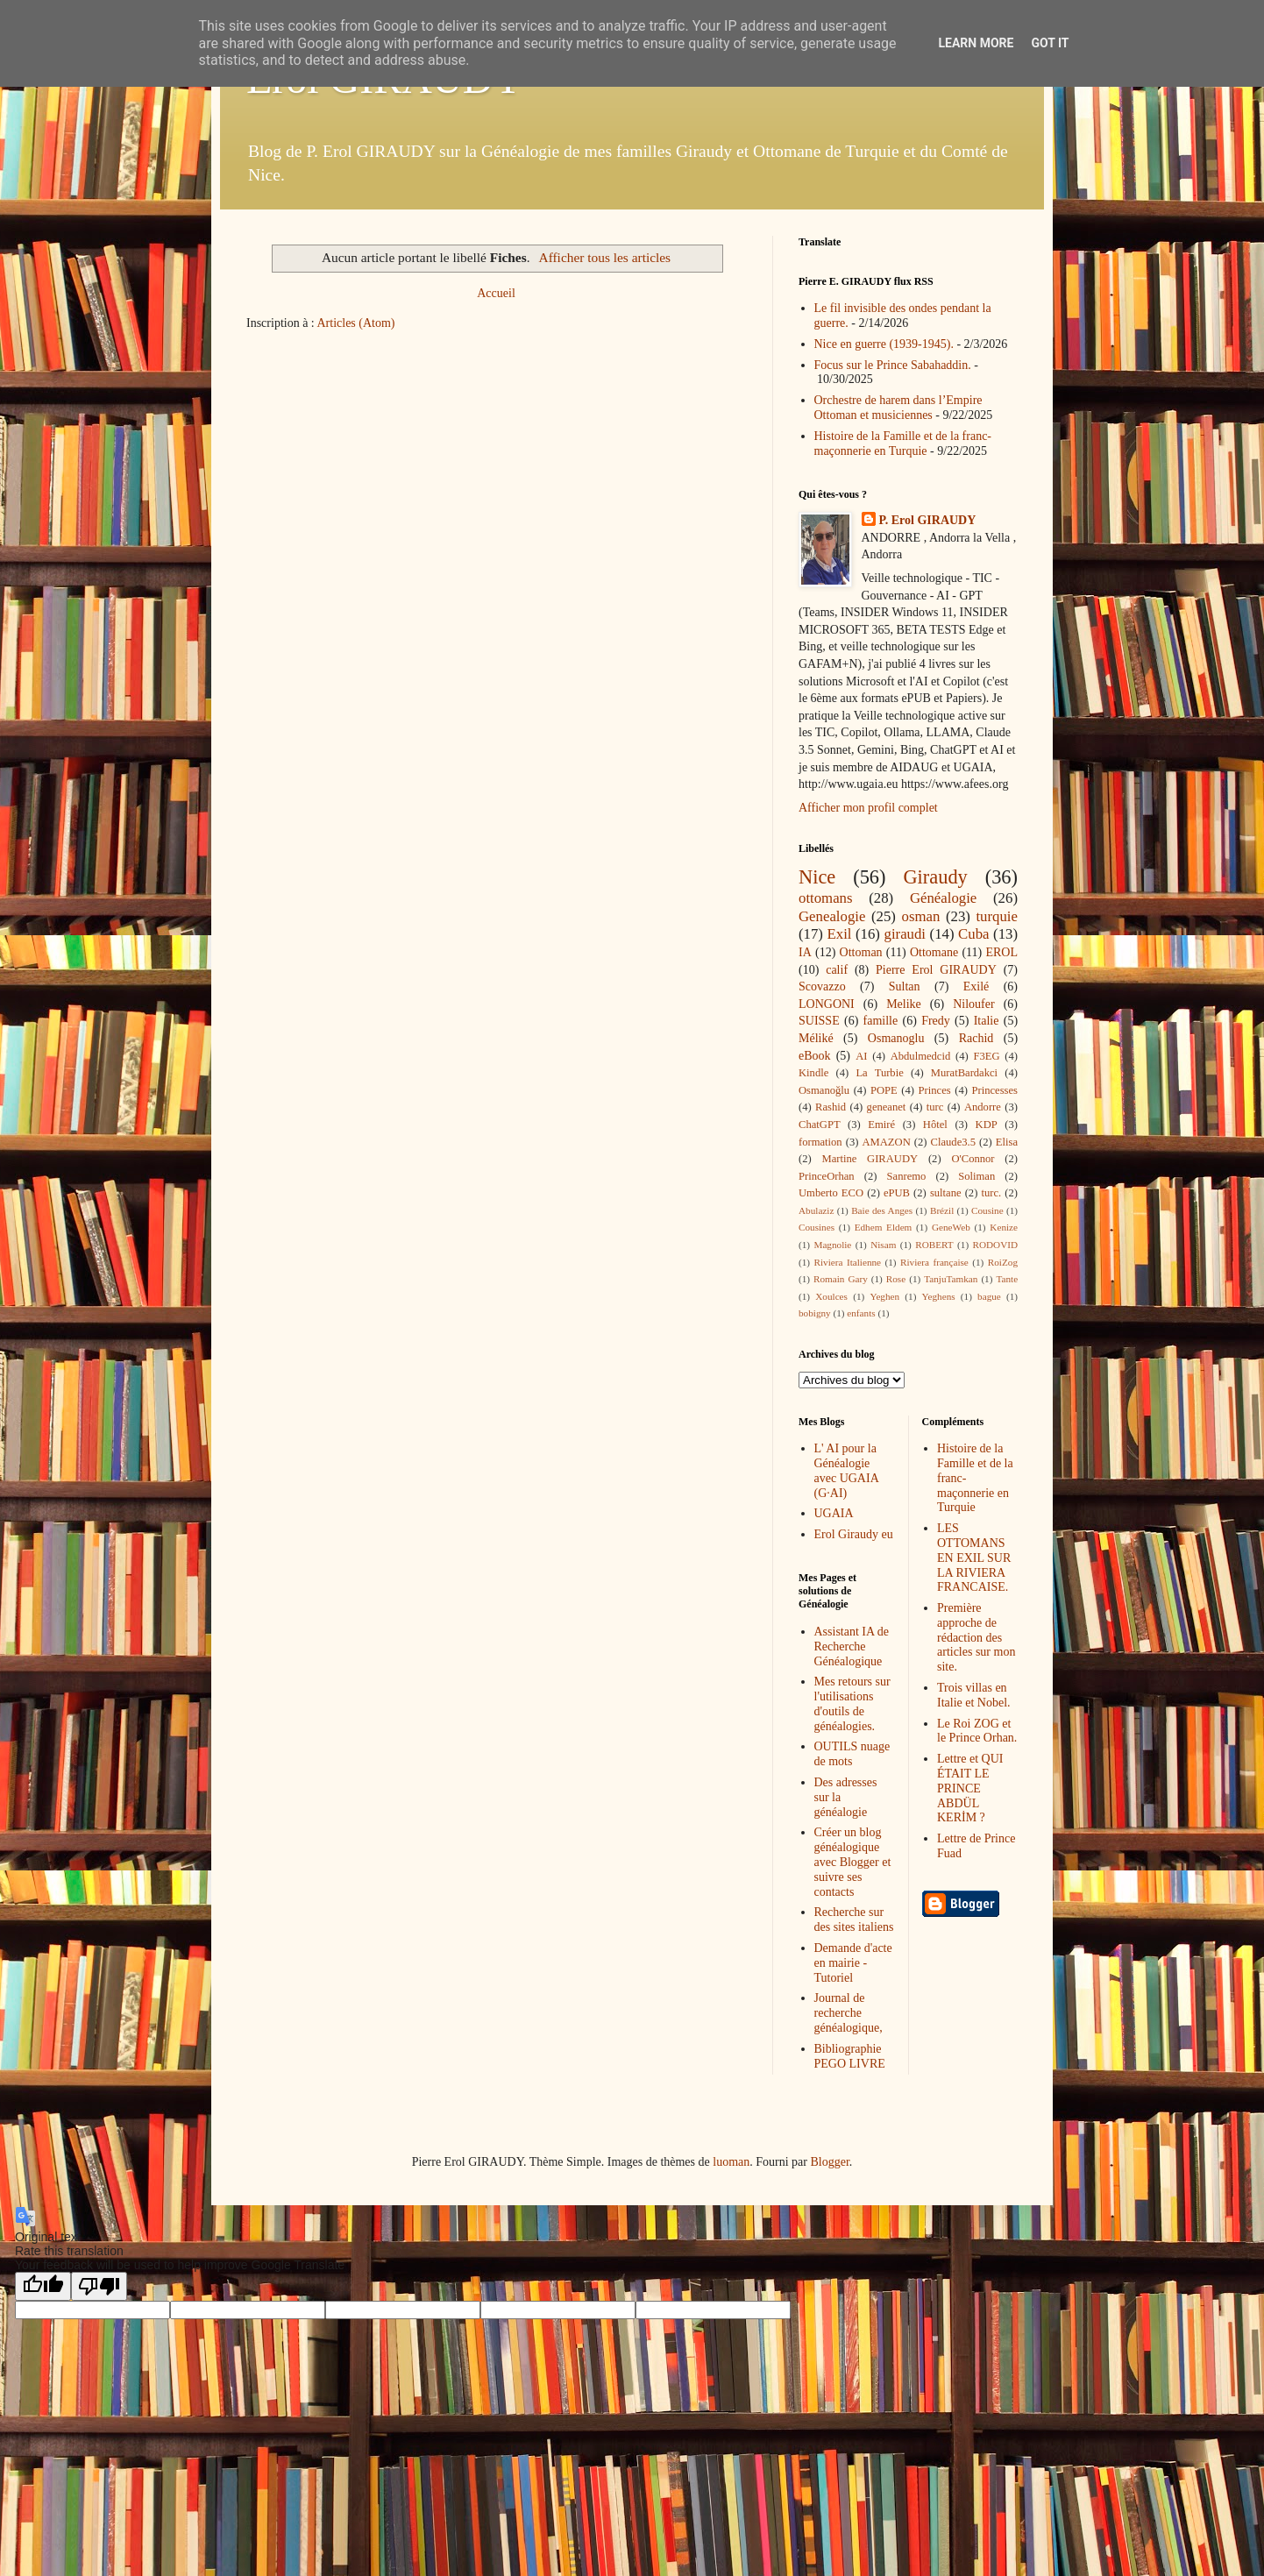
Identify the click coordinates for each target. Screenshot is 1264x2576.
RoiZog (1003, 1262)
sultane (946, 1193)
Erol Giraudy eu (853, 1534)
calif (837, 969)
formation (820, 1142)
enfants (861, 1313)
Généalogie (943, 898)
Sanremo (907, 1176)
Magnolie (832, 1244)
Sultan (904, 986)
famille (880, 1020)
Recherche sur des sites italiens (854, 1919)
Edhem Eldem (883, 1227)
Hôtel (935, 1124)
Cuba (973, 934)
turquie (997, 916)
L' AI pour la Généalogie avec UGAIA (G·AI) (846, 1470)
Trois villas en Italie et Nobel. (974, 1695)
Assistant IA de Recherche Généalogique (852, 1646)
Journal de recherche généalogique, (848, 2012)
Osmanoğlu (824, 1090)
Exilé (976, 986)
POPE (884, 1090)
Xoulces (831, 1296)
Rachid (976, 1038)
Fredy (935, 1020)
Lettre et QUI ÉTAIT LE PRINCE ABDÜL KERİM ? (970, 1788)
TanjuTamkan (950, 1279)
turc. (991, 1193)
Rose (895, 1279)
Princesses (994, 1090)
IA (805, 952)
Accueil (496, 293)
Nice (817, 877)
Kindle (813, 1073)
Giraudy (935, 877)
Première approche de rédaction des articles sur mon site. (976, 1637)
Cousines (816, 1227)
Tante (1007, 1279)
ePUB (897, 1193)
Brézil (942, 1210)
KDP (987, 1124)
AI (861, 1056)
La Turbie (879, 1073)
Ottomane (934, 952)
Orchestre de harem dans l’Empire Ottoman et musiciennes (898, 408)
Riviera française (934, 1262)
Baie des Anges (881, 1210)
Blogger (829, 2161)
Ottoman (861, 952)
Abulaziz (816, 1210)
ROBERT (934, 1244)
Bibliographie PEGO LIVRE (849, 2056)
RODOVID (996, 1244)
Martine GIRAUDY (869, 1159)
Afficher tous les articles (605, 257)
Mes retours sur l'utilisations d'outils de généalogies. (852, 1703)
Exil (839, 934)
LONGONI (827, 1004)
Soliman (976, 1176)
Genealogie (832, 916)
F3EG (986, 1056)
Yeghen (884, 1296)
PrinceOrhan (827, 1176)
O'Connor (972, 1159)
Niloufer (973, 1004)
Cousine (987, 1210)
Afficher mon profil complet (868, 807)
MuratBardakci (964, 1073)
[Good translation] (43, 2286)
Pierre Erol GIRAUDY (936, 969)
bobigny (815, 1313)
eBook (815, 1055)
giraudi (905, 934)
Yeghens (938, 1296)
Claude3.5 (953, 1142)
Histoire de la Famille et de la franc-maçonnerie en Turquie (903, 443)
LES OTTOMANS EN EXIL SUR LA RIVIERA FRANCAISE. (974, 1557)
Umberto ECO (831, 1193)
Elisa (1007, 1142)
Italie (986, 1020)
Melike (903, 1004)
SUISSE (819, 1020)
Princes (935, 1090)
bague (989, 1296)
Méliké (816, 1038)
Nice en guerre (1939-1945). (884, 344)
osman (921, 916)
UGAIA (834, 1513)
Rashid (830, 1107)
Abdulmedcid (921, 1056)
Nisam (883, 1244)
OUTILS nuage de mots (852, 1754)
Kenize (1004, 1227)
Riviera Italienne (848, 1262)
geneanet (886, 1107)
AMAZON (886, 1142)
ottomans (826, 898)
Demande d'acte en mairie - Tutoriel (853, 1962)
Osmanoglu (896, 1038)
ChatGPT (820, 1124)
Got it (1050, 43)
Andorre (982, 1107)
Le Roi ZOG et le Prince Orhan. (977, 1731)
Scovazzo (822, 986)
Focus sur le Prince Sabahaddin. (892, 365)
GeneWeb (951, 1227)
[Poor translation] (99, 2286)
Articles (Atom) (356, 323)
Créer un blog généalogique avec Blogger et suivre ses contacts (852, 1862)
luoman (731, 2161)
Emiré (881, 1124)
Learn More (975, 43)
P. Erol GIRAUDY (927, 520)
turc (935, 1107)
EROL (1001, 952)
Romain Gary (840, 1279)
